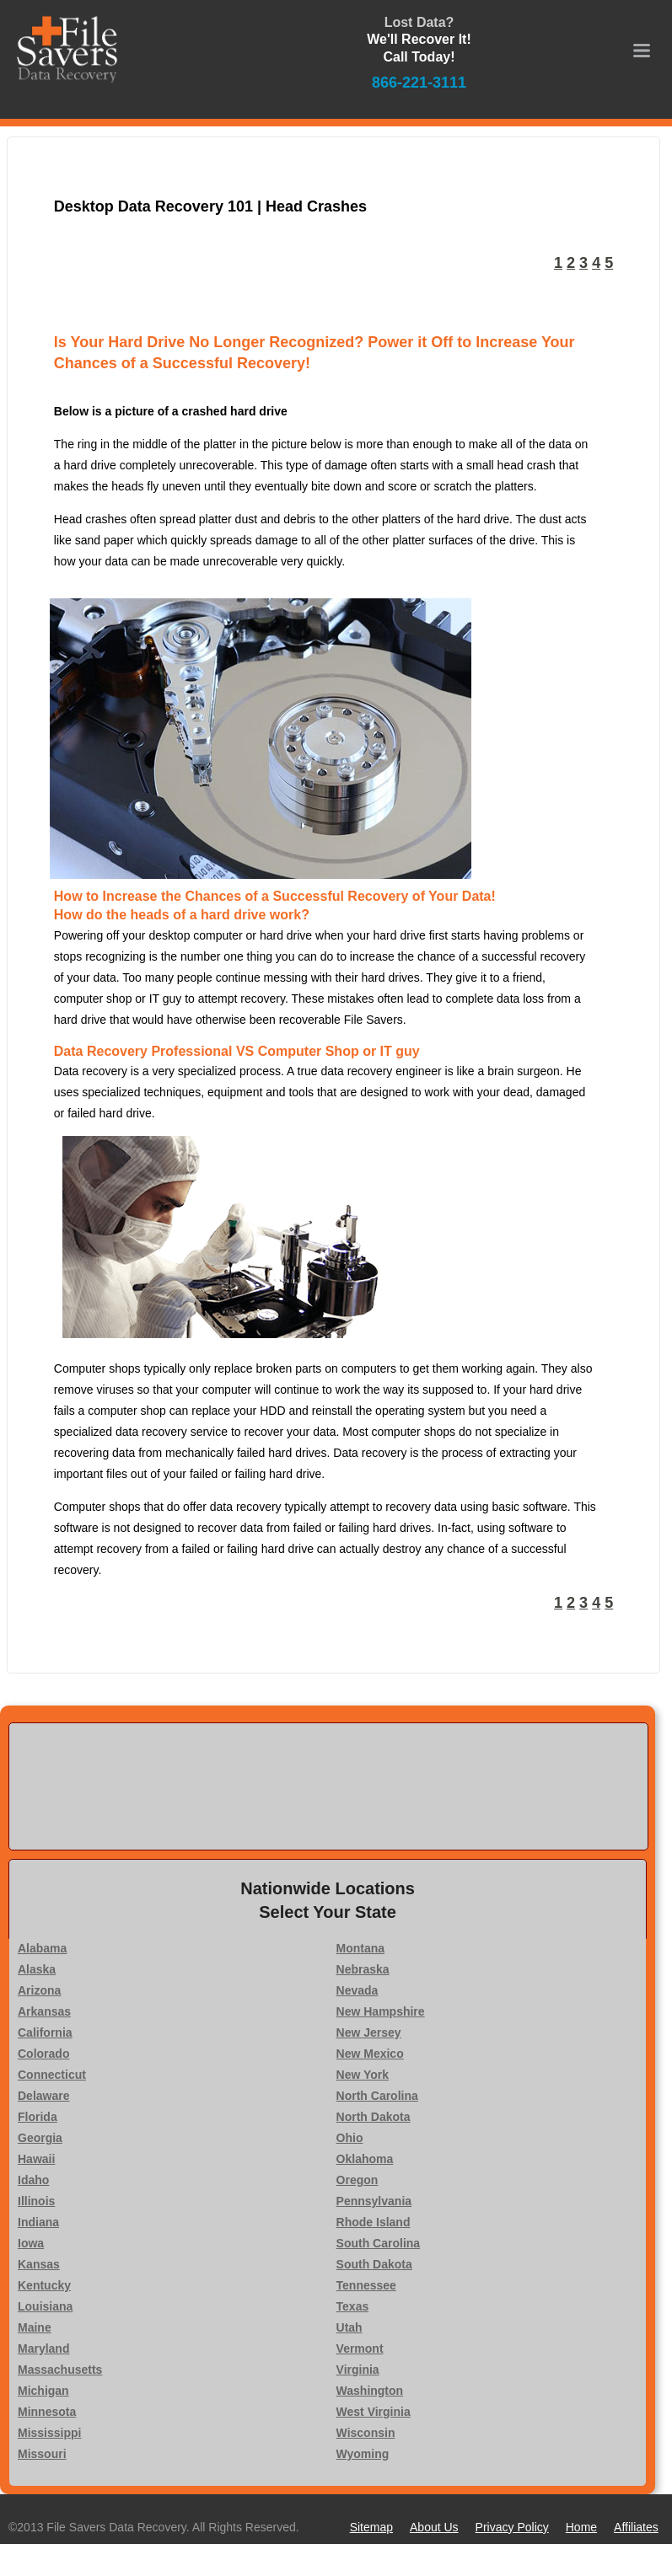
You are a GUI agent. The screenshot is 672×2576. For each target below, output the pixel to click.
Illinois (36, 2201)
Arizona (39, 1990)
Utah (349, 2327)
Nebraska (363, 1969)
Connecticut (52, 2074)
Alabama (42, 1948)
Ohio (349, 2138)
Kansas (39, 2264)
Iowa (31, 2243)
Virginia (357, 2369)
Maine (34, 2327)
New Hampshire (380, 2011)
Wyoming (363, 2454)
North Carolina (377, 2095)
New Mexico (370, 2053)
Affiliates (636, 2527)
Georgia (40, 2138)
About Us (434, 2527)
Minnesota (47, 2411)
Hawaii (36, 2159)
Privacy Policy (512, 2527)
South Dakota (374, 2264)
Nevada (357, 1990)
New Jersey (368, 2032)
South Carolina (378, 2243)
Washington (370, 2390)
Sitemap (371, 2527)
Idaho (33, 2180)
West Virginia (373, 2411)
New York (363, 2074)
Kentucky (44, 2285)
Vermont (360, 2348)
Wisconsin (365, 2432)
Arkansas (44, 2011)
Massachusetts (60, 2369)
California (45, 2032)
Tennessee (366, 2285)
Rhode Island (373, 2222)
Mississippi (49, 2432)
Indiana (38, 2222)
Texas (352, 2306)
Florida (37, 2116)
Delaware (43, 2095)
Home (581, 2527)
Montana (360, 1948)
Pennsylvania (374, 2201)
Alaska (37, 1969)
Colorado (43, 2053)
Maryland (43, 2348)
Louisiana (45, 2306)
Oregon (357, 2180)
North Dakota (373, 2116)
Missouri (42, 2454)
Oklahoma (365, 2159)
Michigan (43, 2390)
